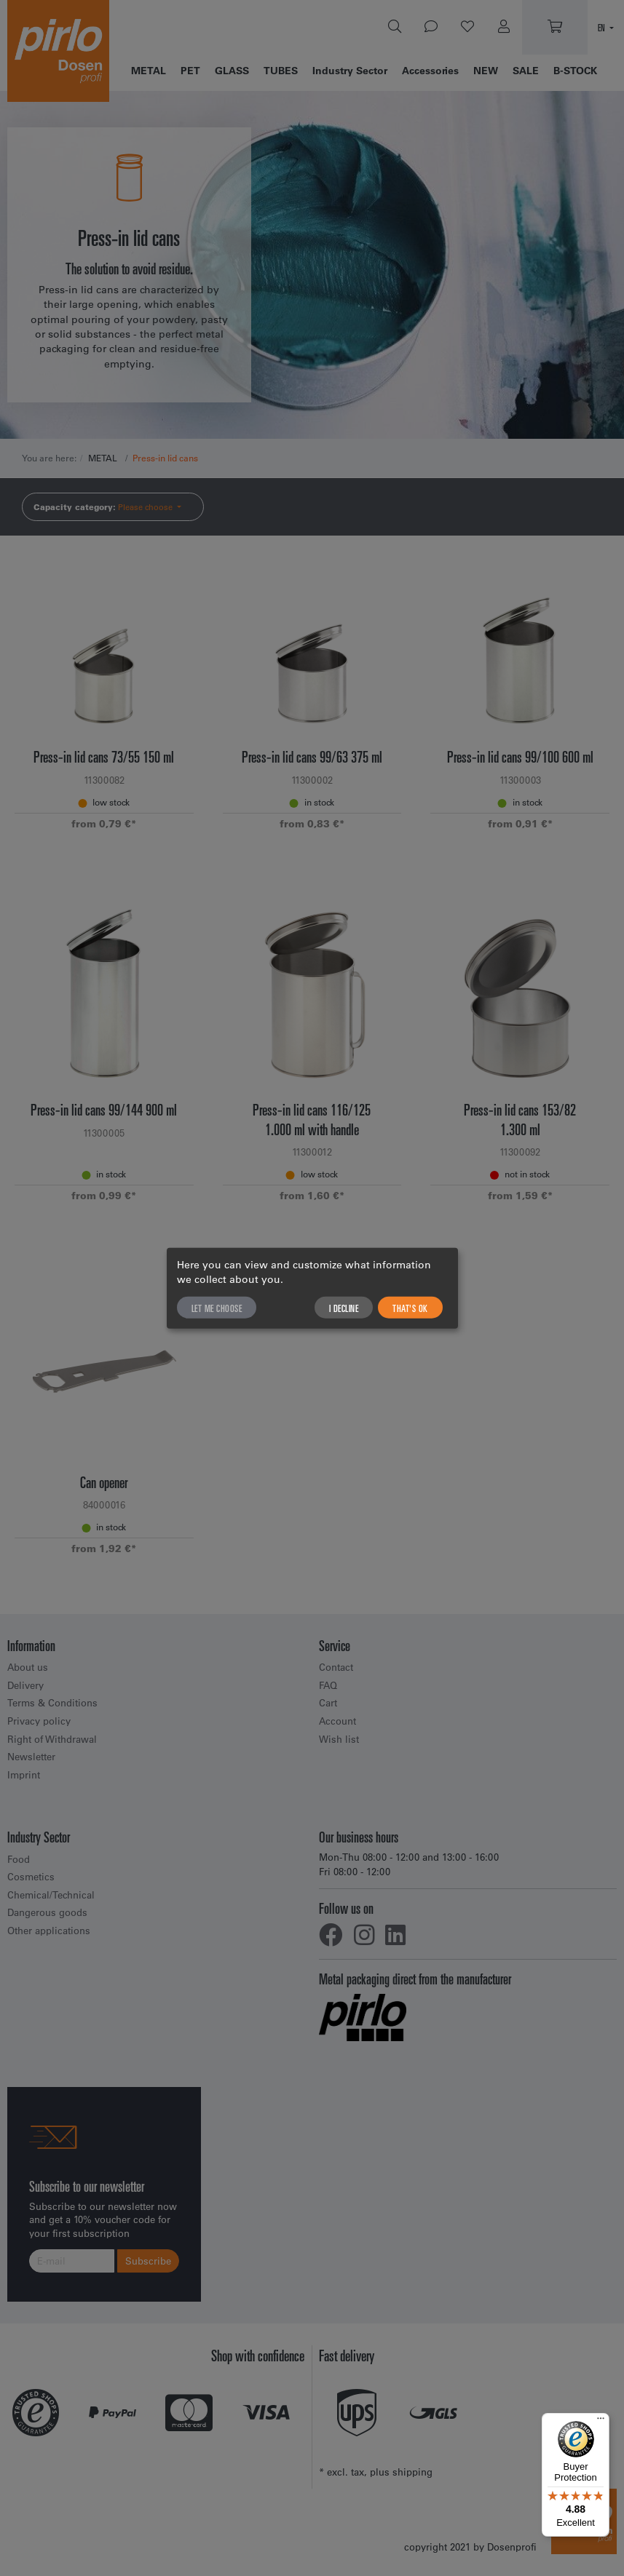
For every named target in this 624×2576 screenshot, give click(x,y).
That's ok (410, 1306)
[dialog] (312, 1288)
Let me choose (216, 1306)
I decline (344, 1306)
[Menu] (600, 2421)
